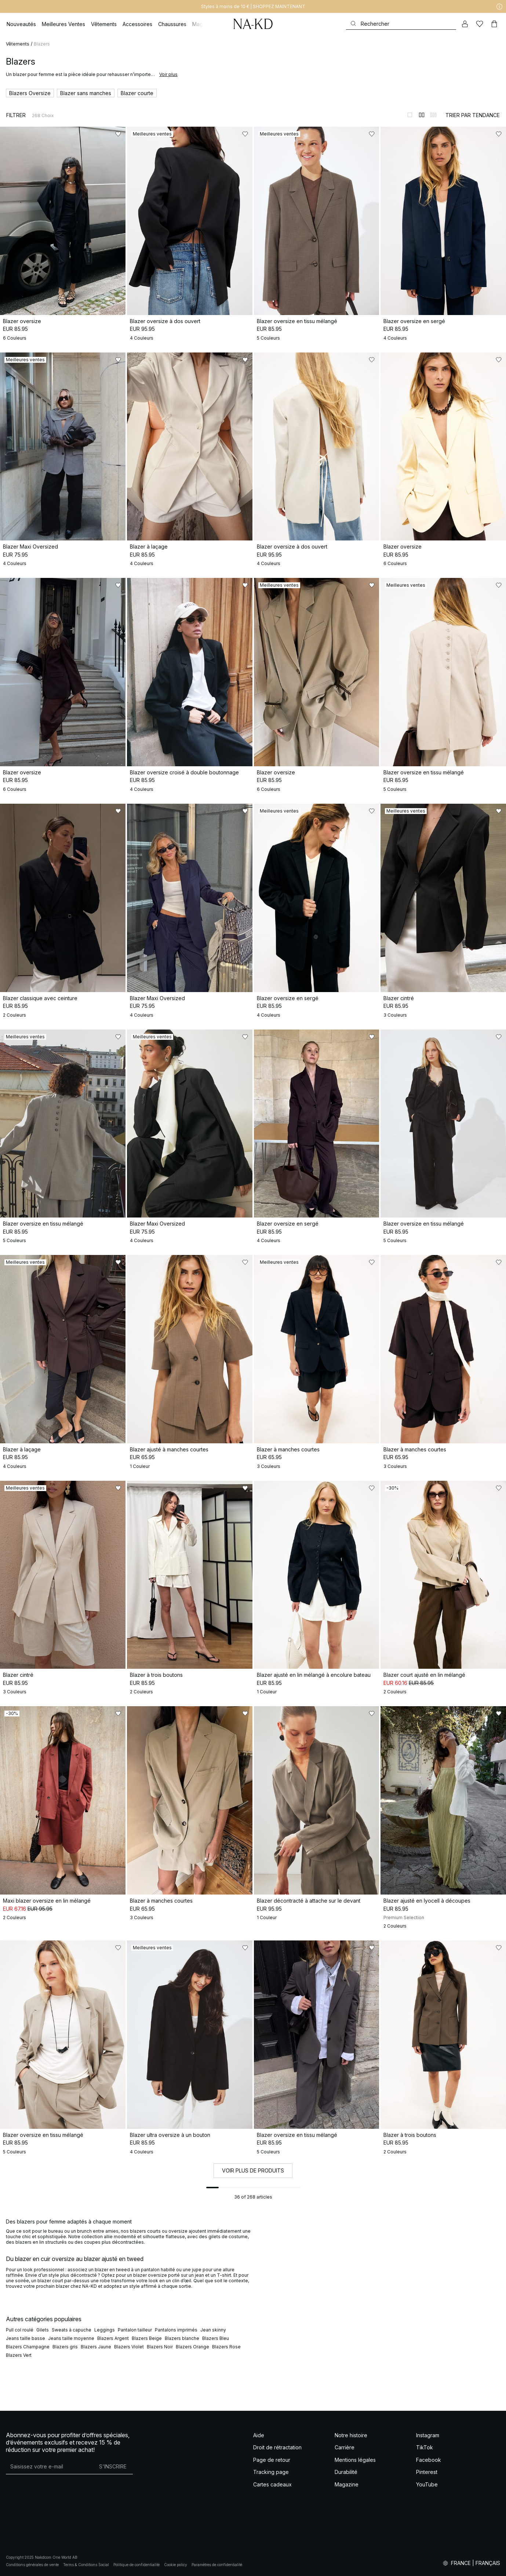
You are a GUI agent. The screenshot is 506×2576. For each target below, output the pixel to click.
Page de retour (271, 2460)
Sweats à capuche (71, 2330)
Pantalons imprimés (176, 2330)
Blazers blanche (182, 2338)
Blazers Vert (19, 2355)
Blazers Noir (160, 2346)
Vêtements (17, 44)
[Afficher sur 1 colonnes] (410, 115)
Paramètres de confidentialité (217, 2564)
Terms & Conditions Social (86, 2564)
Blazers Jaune (96, 2346)
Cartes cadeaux (272, 2484)
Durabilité (346, 2472)
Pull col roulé (19, 2330)
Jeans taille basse (25, 2338)
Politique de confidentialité (136, 2564)
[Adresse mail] (49, 2466)
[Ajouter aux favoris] (118, 134)
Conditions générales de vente (32, 2564)
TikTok (424, 2447)
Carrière (344, 2447)
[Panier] (494, 23)
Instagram (427, 2435)
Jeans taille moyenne (71, 2338)
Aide (258, 2435)
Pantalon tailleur (135, 2330)
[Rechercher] (401, 23)
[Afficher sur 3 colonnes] (433, 115)
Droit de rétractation (277, 2447)
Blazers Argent (113, 2338)
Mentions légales (355, 2460)
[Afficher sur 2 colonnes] (421, 115)
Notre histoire (351, 2435)
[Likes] (479, 23)
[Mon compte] (465, 23)
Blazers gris (65, 2346)
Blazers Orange (192, 2346)
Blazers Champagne (28, 2346)
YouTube (427, 2484)
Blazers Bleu (215, 2338)
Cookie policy (175, 2564)
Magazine (346, 2484)
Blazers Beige (147, 2338)
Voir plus (168, 74)
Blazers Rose (226, 2346)
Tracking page (271, 2472)
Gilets (42, 2330)
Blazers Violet (129, 2346)
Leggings (104, 2330)
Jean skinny (213, 2330)
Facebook (428, 2460)
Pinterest (426, 2472)
